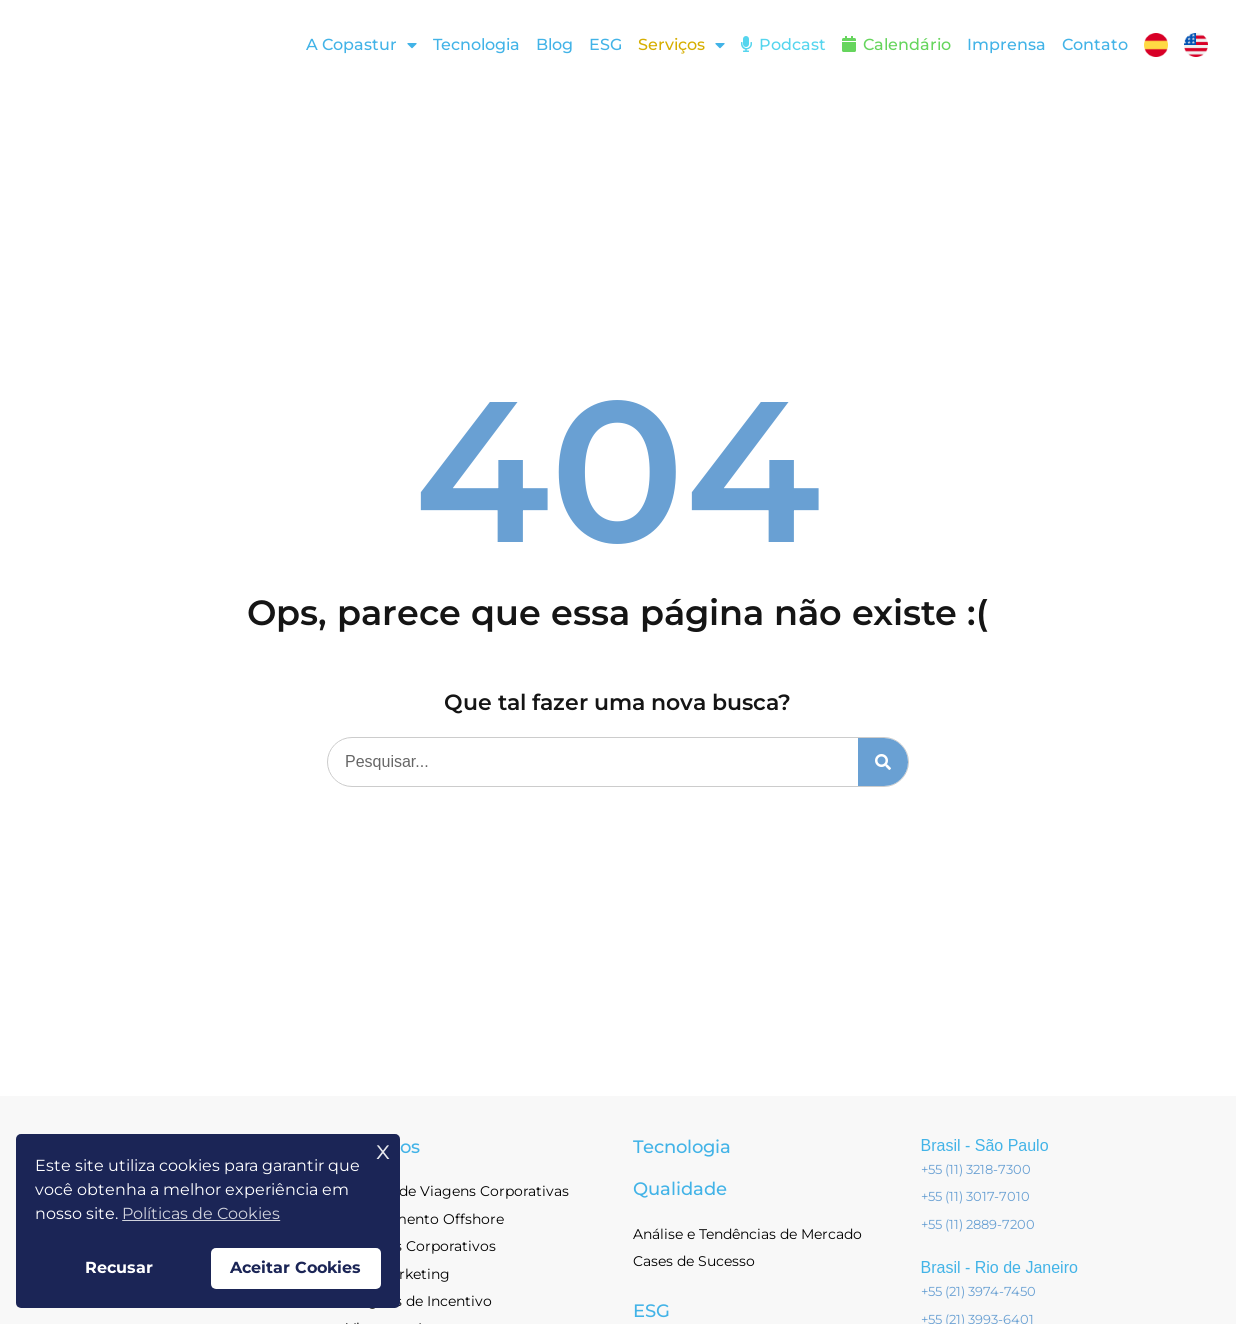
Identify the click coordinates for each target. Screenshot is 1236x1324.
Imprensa (1006, 44)
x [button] (383, 1149)
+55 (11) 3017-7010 (975, 1200)
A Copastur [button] (361, 45)
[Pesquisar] (883, 766)
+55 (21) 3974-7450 (978, 1295)
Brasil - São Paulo (985, 1149)
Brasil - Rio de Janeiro (999, 1271)
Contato (1095, 44)
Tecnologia (476, 44)
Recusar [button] (119, 1267)
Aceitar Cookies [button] (295, 1267)
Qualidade (680, 1193)
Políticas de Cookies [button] (201, 1213)
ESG (605, 44)
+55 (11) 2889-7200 (978, 1228)
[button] (681, 45)
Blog (554, 44)
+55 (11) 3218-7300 (976, 1173)
